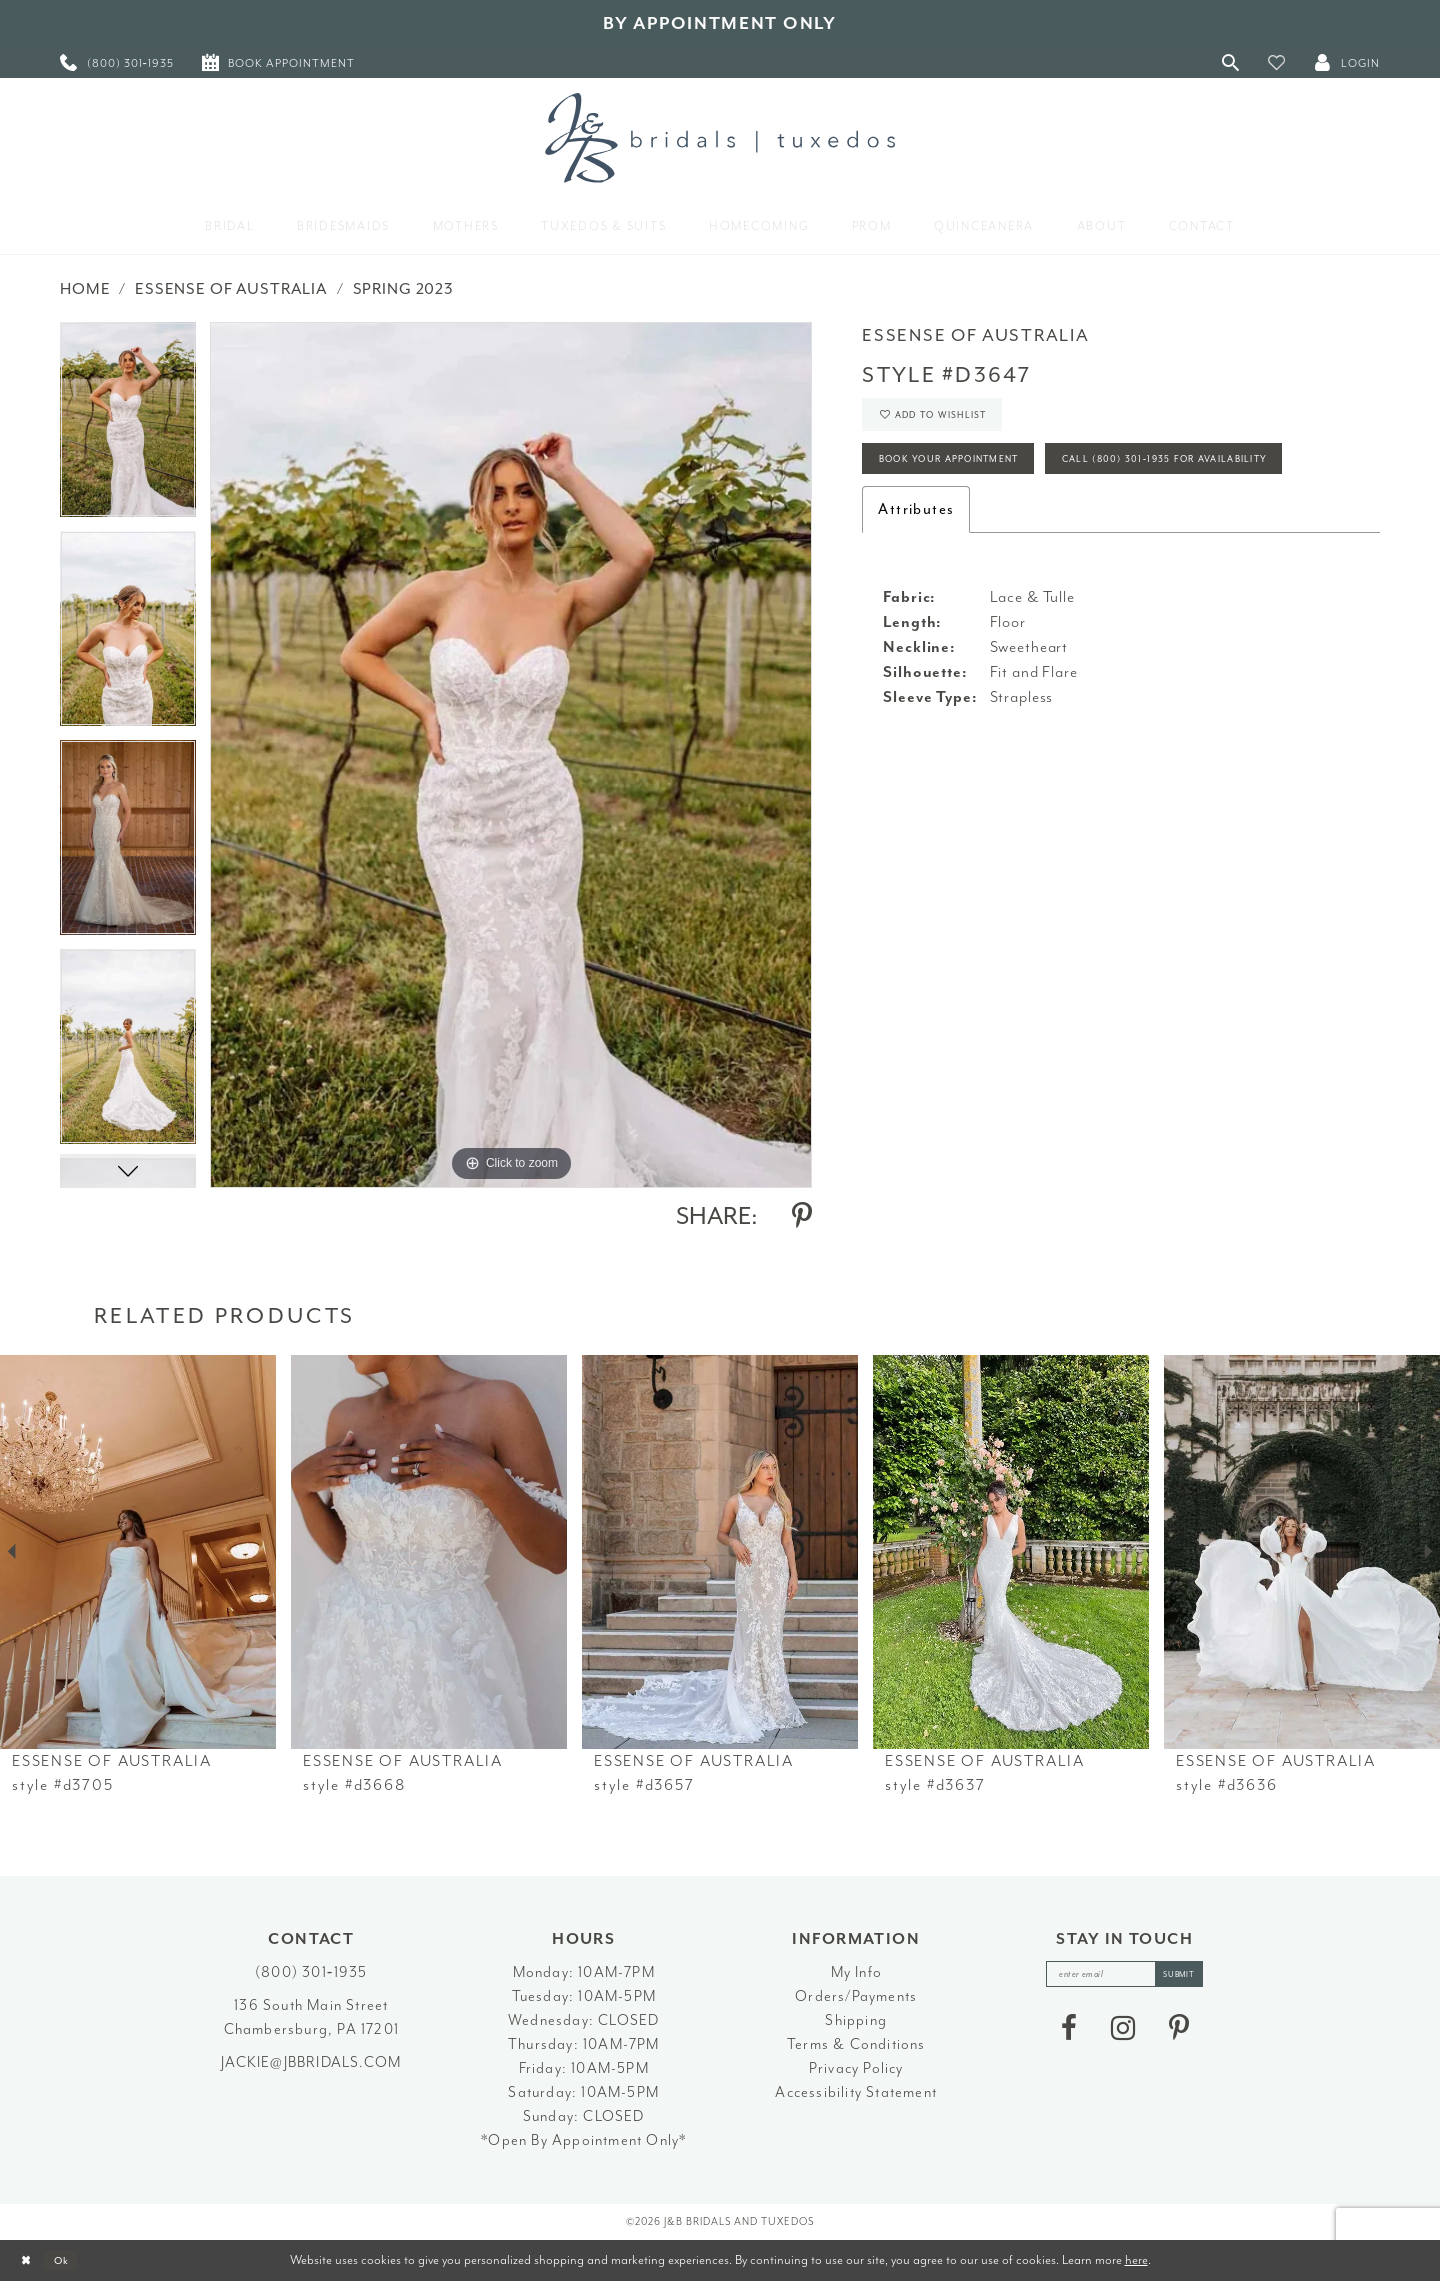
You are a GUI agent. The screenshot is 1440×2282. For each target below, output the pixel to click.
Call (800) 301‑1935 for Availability (1014, 532)
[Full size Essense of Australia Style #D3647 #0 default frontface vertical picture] (511, 754)
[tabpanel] (128, 426)
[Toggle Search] (1231, 62)
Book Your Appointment (972, 477)
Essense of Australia (231, 289)
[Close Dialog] (30, 2260)
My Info (856, 1972)
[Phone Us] (117, 62)
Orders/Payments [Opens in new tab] (856, 1996)
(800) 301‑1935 (311, 1972)
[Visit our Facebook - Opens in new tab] (1069, 2035)
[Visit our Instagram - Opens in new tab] (1123, 2035)
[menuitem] (117, 62)
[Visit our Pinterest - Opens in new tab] (1179, 2035)
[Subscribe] (1194, 1977)
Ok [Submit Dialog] (74, 2260)
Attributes (916, 586)
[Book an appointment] (278, 62)
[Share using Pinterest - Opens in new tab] (802, 1216)
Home (85, 289)
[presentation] (138, 1552)
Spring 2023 (403, 289)
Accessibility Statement (856, 2092)
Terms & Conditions (856, 2044)
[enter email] (1125, 1977)
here (1136, 2259)
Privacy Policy (856, 2068)
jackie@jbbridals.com (311, 2062)
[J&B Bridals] (720, 138)
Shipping (856, 2020)
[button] (1277, 62)
